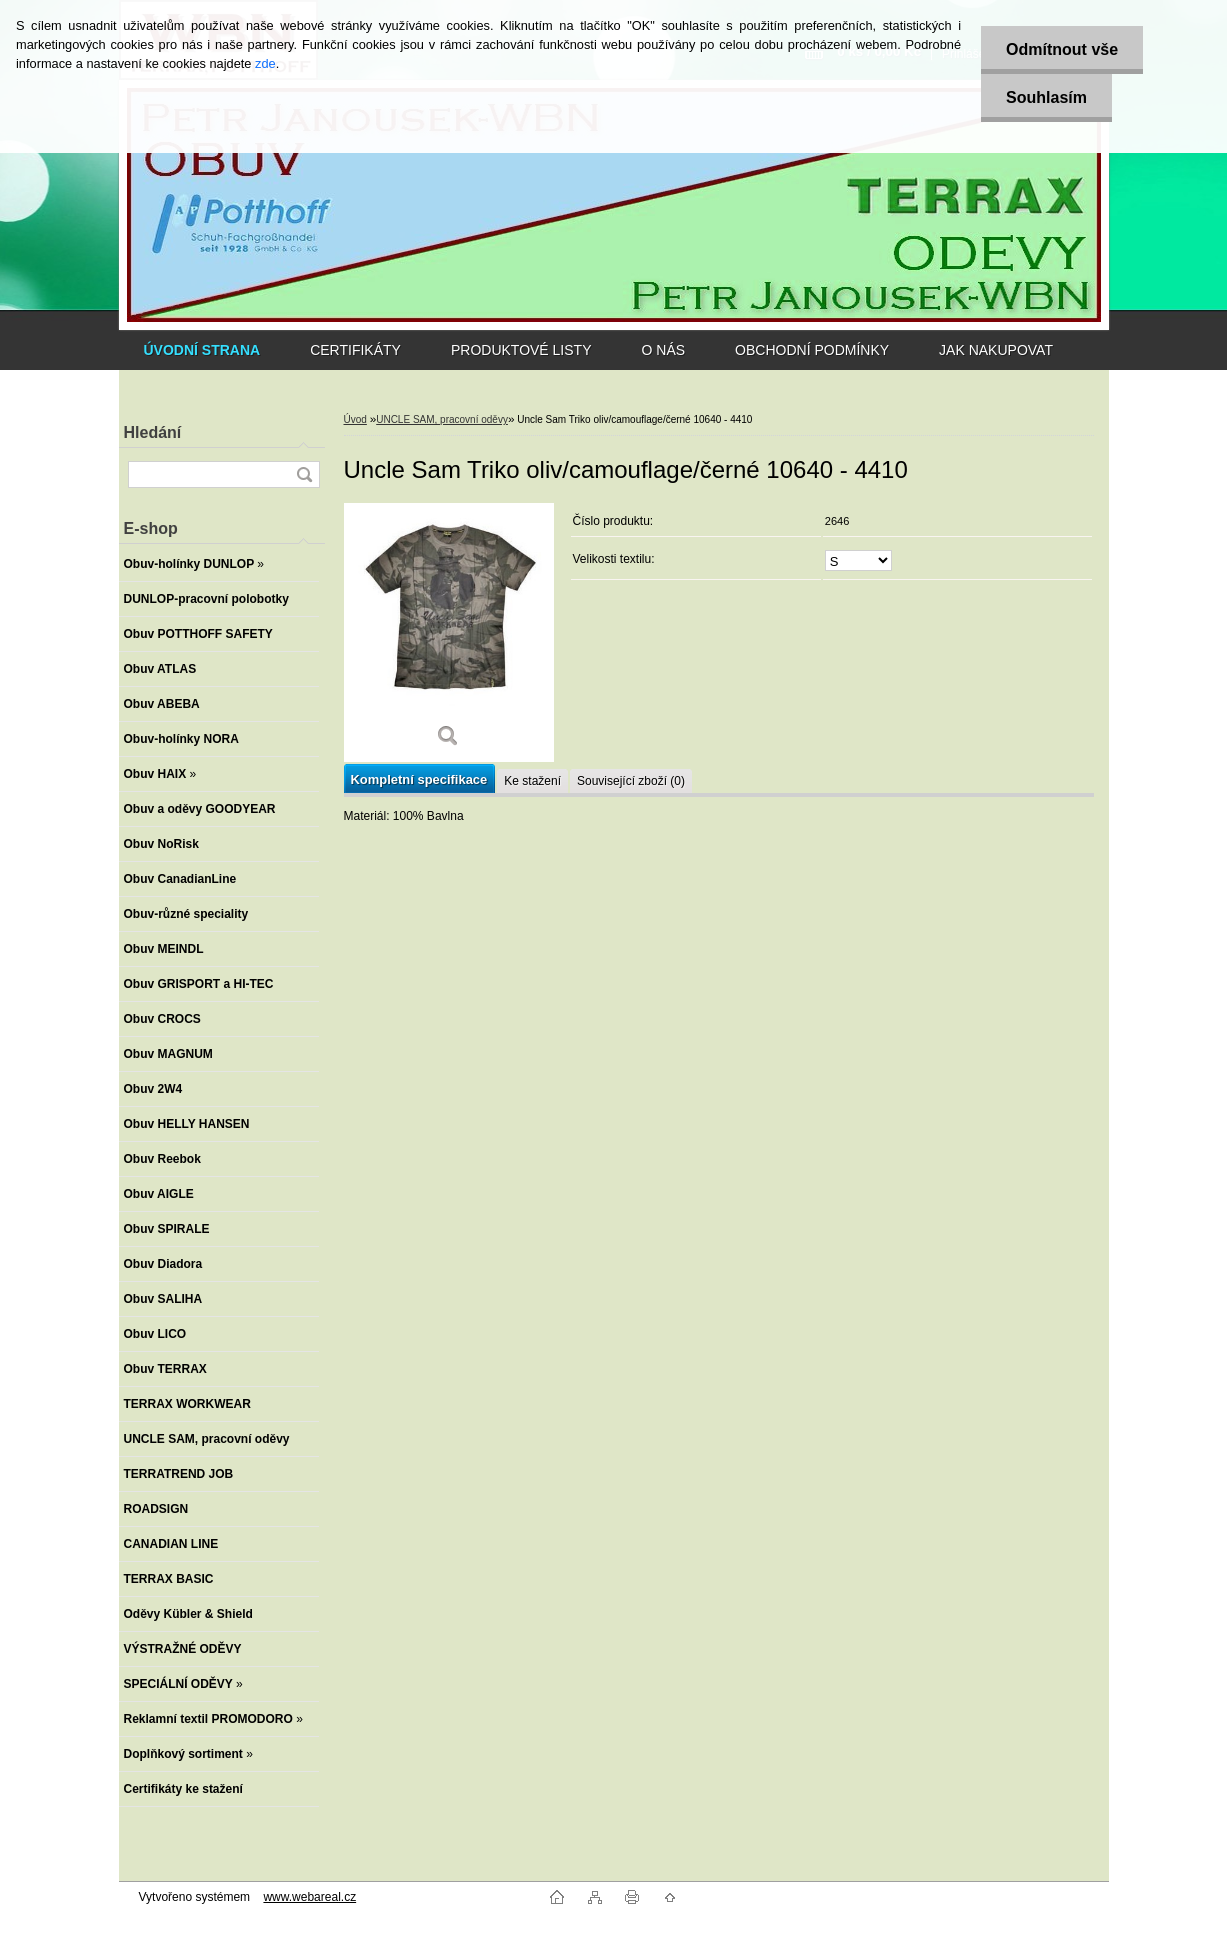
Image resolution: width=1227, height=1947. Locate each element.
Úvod (355, 419)
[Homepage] (202, 350)
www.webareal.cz (309, 1897)
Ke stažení (532, 781)
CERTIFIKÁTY (355, 350)
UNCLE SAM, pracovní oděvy (442, 419)
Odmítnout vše (1062, 49)
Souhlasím (1046, 97)
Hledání (153, 432)
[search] (304, 474)
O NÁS (664, 350)
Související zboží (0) (631, 781)
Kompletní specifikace (419, 779)
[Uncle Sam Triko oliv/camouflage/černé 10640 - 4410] (449, 632)
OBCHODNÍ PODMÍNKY (812, 350)
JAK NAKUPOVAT (996, 350)
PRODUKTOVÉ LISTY (521, 350)
